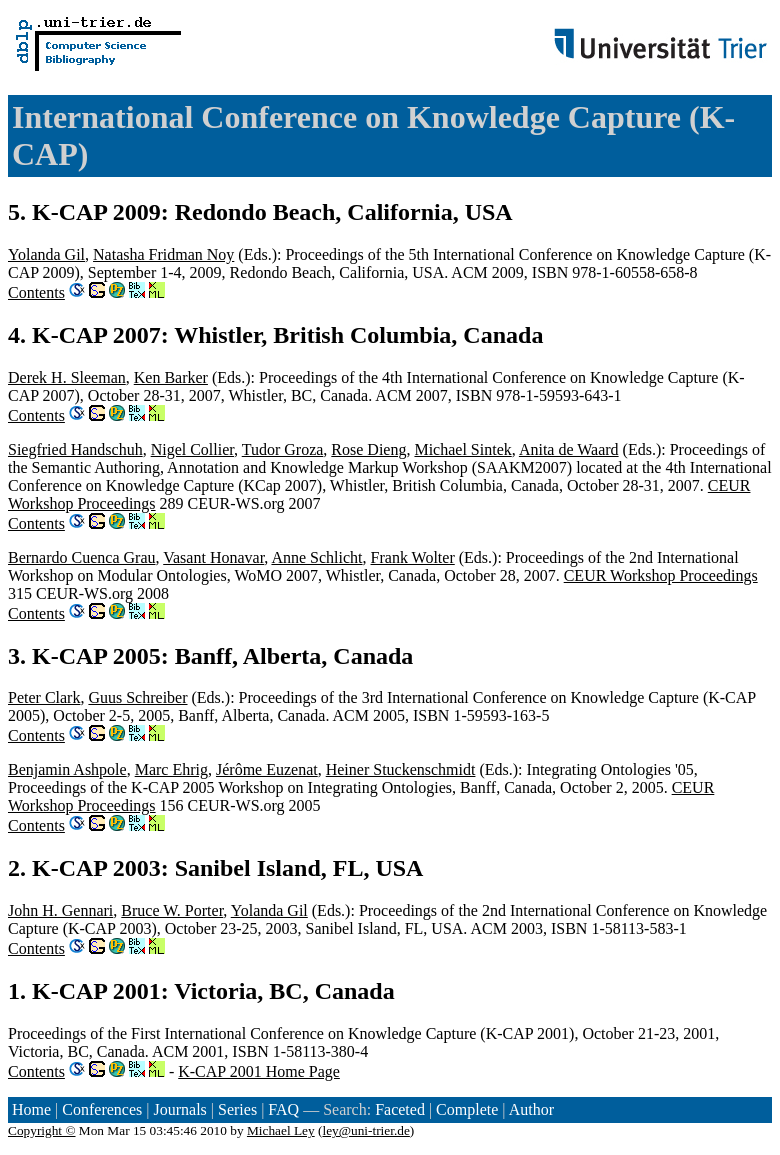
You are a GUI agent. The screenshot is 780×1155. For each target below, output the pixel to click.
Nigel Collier (192, 449)
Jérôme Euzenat (267, 769)
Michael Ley (281, 1130)
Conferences (102, 1109)
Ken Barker (171, 377)
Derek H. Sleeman (67, 377)
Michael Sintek (462, 449)
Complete (467, 1109)
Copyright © (42, 1130)
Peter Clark (44, 697)
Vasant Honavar (213, 557)
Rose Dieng (368, 449)
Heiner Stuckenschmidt (401, 769)
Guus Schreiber (137, 697)
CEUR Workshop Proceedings (661, 575)
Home (31, 1109)
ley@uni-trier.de (365, 1130)
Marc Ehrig (171, 769)
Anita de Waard (569, 449)
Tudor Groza (283, 449)
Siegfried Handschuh (75, 449)
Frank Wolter (413, 557)
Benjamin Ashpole (67, 769)
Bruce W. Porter (172, 910)
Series (237, 1109)
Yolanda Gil (46, 254)
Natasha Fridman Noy (163, 254)
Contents (36, 292)
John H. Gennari (60, 910)
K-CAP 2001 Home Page (259, 1071)
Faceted (400, 1109)
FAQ (283, 1109)
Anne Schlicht (316, 557)
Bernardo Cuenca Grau (82, 557)
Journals (179, 1109)
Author (531, 1109)
